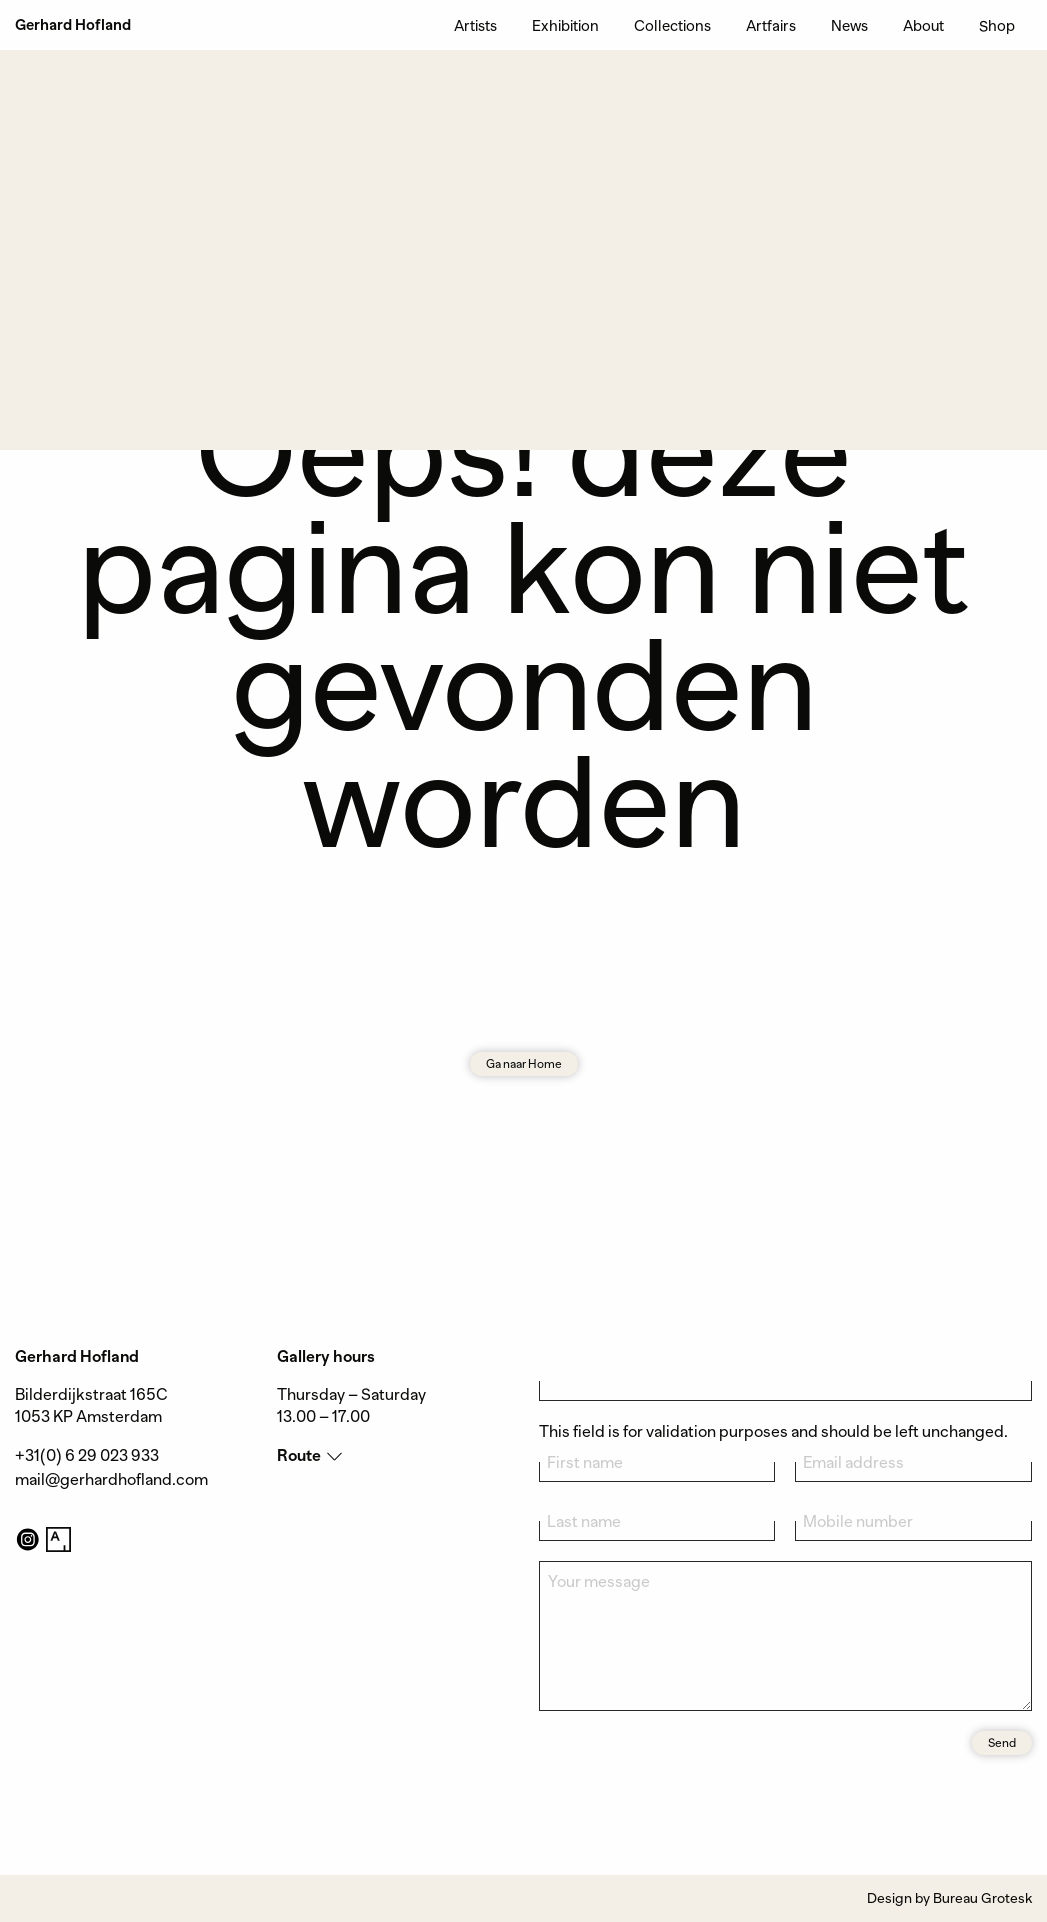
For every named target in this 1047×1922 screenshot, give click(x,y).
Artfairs (771, 25)
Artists (475, 25)
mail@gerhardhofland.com (111, 1480)
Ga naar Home (524, 1064)
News (849, 25)
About (923, 25)
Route (299, 1456)
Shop (997, 25)
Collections (672, 25)
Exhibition (565, 25)
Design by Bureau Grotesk (949, 1898)
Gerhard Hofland (73, 25)
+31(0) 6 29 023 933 (87, 1456)
